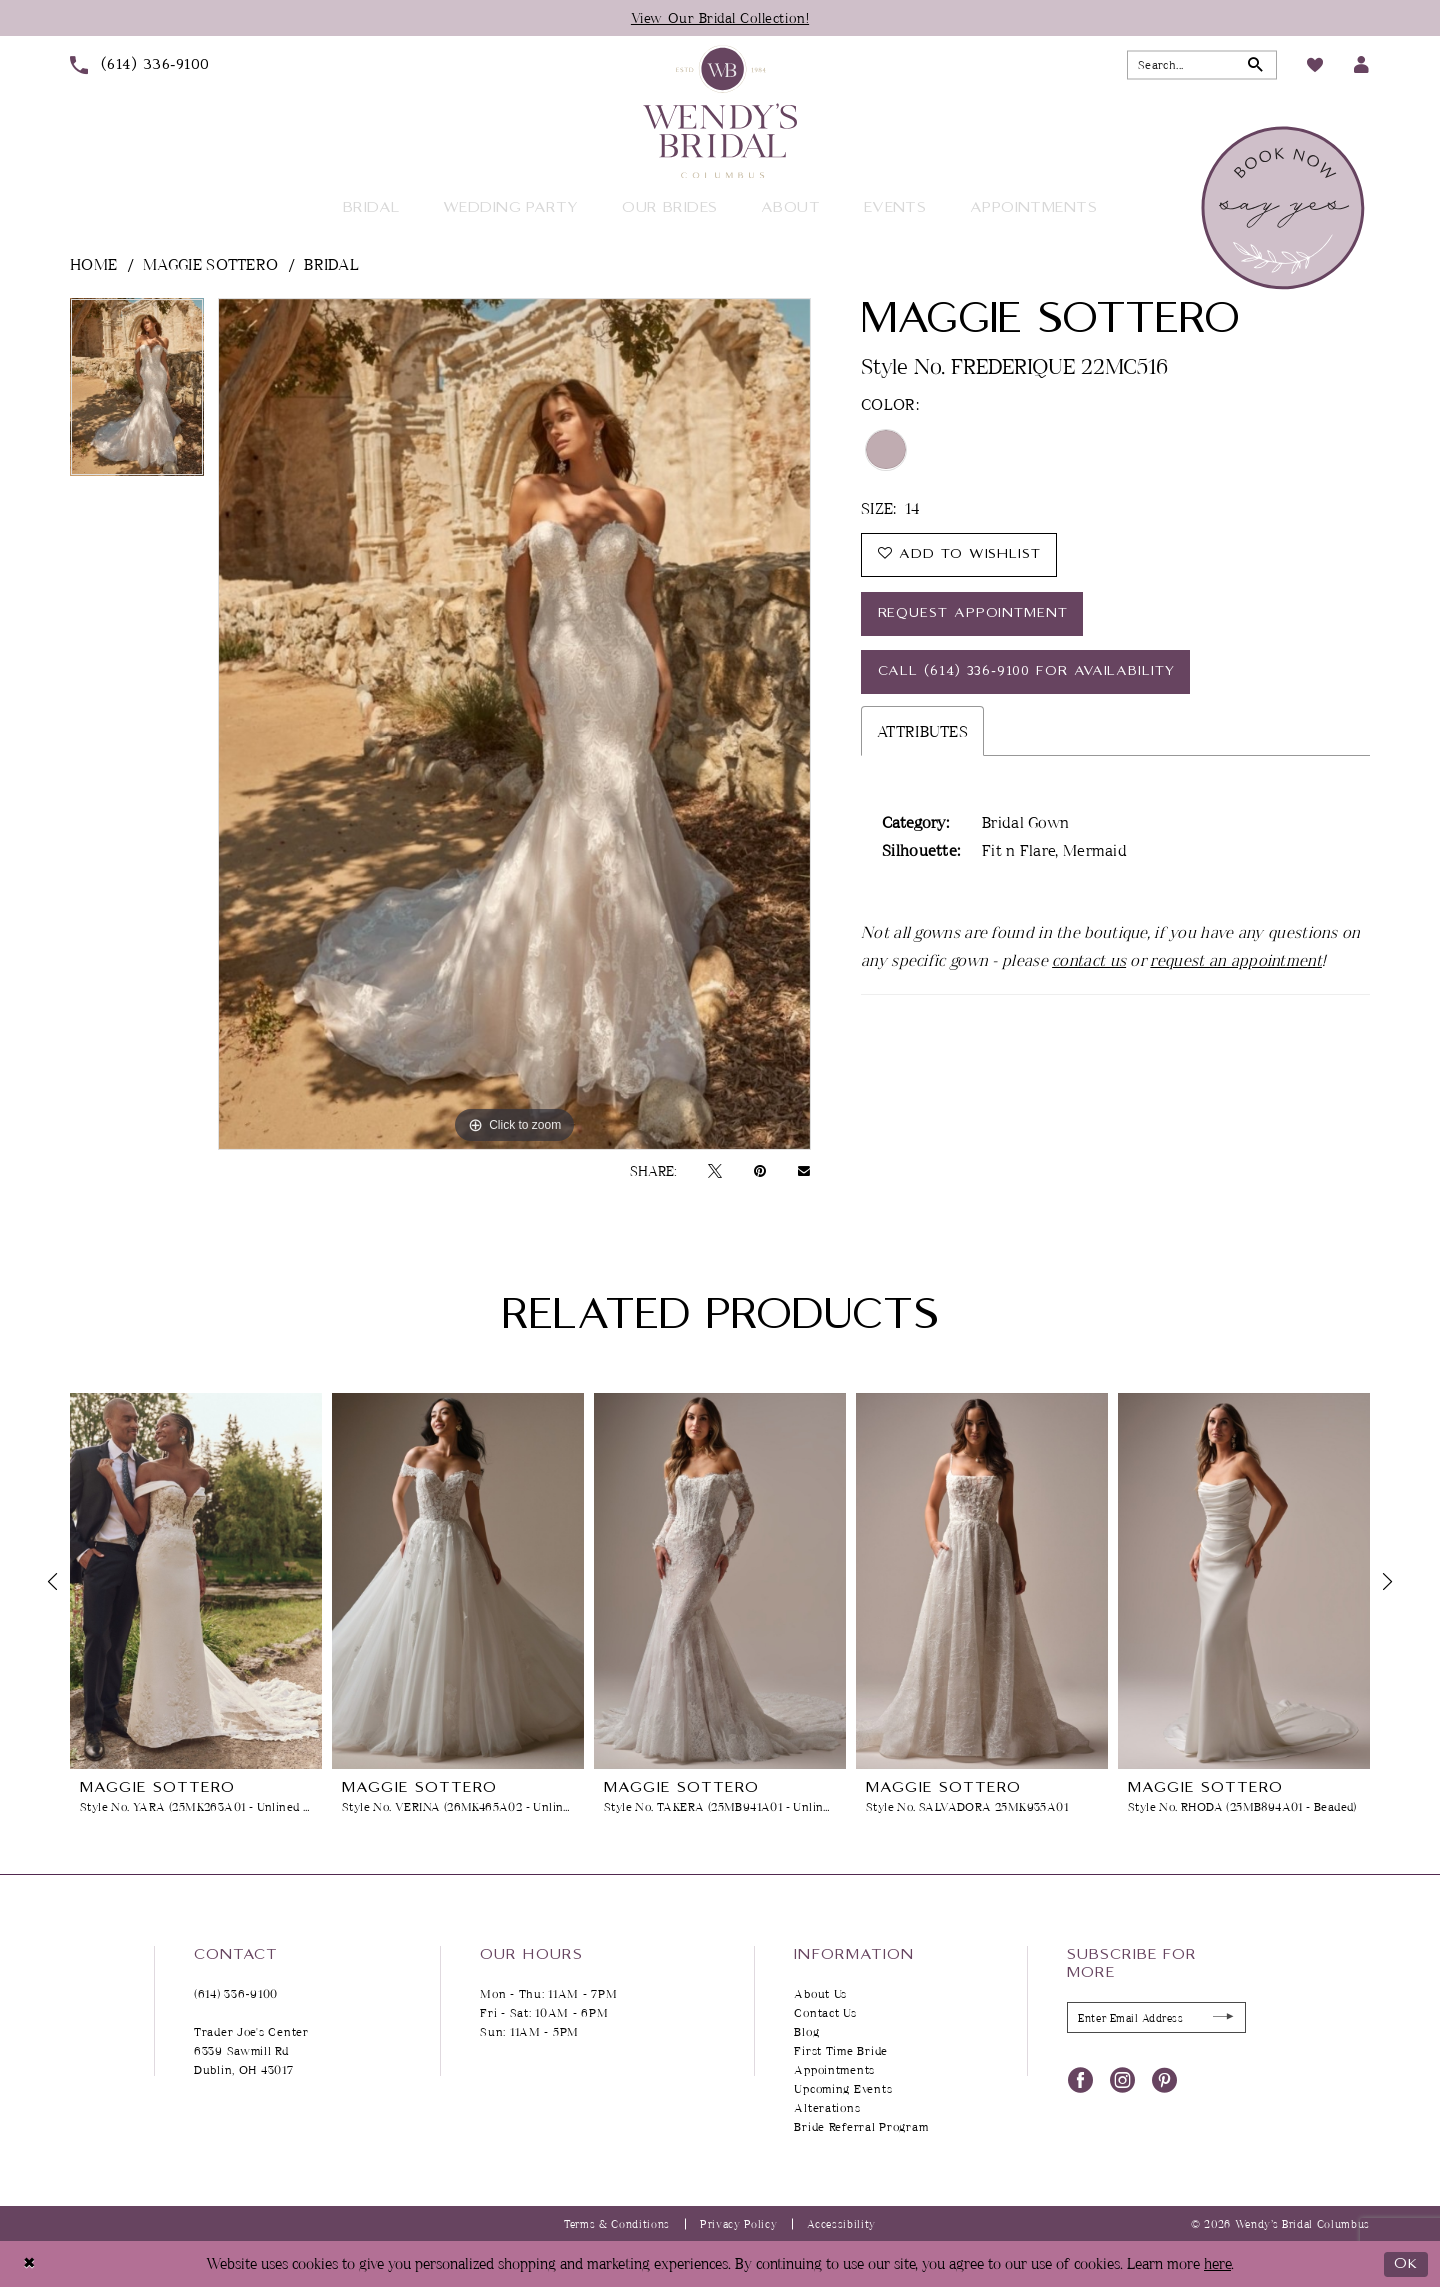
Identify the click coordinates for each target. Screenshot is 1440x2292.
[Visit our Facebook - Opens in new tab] (1080, 2080)
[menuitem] (139, 65)
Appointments (834, 2070)
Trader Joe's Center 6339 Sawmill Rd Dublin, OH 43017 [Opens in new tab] (251, 2051)
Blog (806, 2032)
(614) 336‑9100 (236, 1994)
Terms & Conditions (617, 2223)
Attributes (922, 736)
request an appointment (1236, 965)
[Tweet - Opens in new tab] (715, 1171)
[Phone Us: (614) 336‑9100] (139, 65)
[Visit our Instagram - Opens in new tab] (1122, 2080)
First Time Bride (841, 2051)
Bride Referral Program (861, 2127)
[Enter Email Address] (1156, 2019)
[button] (1361, 65)
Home (93, 264)
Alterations (827, 2108)
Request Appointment (975, 616)
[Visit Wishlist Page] (1315, 65)
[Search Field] (1202, 65)
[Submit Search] (1255, 65)
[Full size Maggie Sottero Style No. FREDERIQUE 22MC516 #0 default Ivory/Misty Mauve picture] (514, 724)
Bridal (331, 264)
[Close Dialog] (29, 2264)
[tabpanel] (137, 394)
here (1217, 2264)
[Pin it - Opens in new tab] (760, 1171)
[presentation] (196, 1582)
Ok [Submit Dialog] (1406, 2264)
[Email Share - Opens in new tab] (804, 1171)
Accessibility (841, 2223)
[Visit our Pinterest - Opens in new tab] (1164, 2080)
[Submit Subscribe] (1222, 2018)
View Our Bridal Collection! (720, 17)
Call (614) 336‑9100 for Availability (1030, 676)
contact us (1089, 965)
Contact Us (825, 2013)
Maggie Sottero (210, 264)
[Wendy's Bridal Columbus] (720, 112)
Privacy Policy (738, 2223)
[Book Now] (1285, 208)
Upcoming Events (843, 2089)
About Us (820, 1994)
